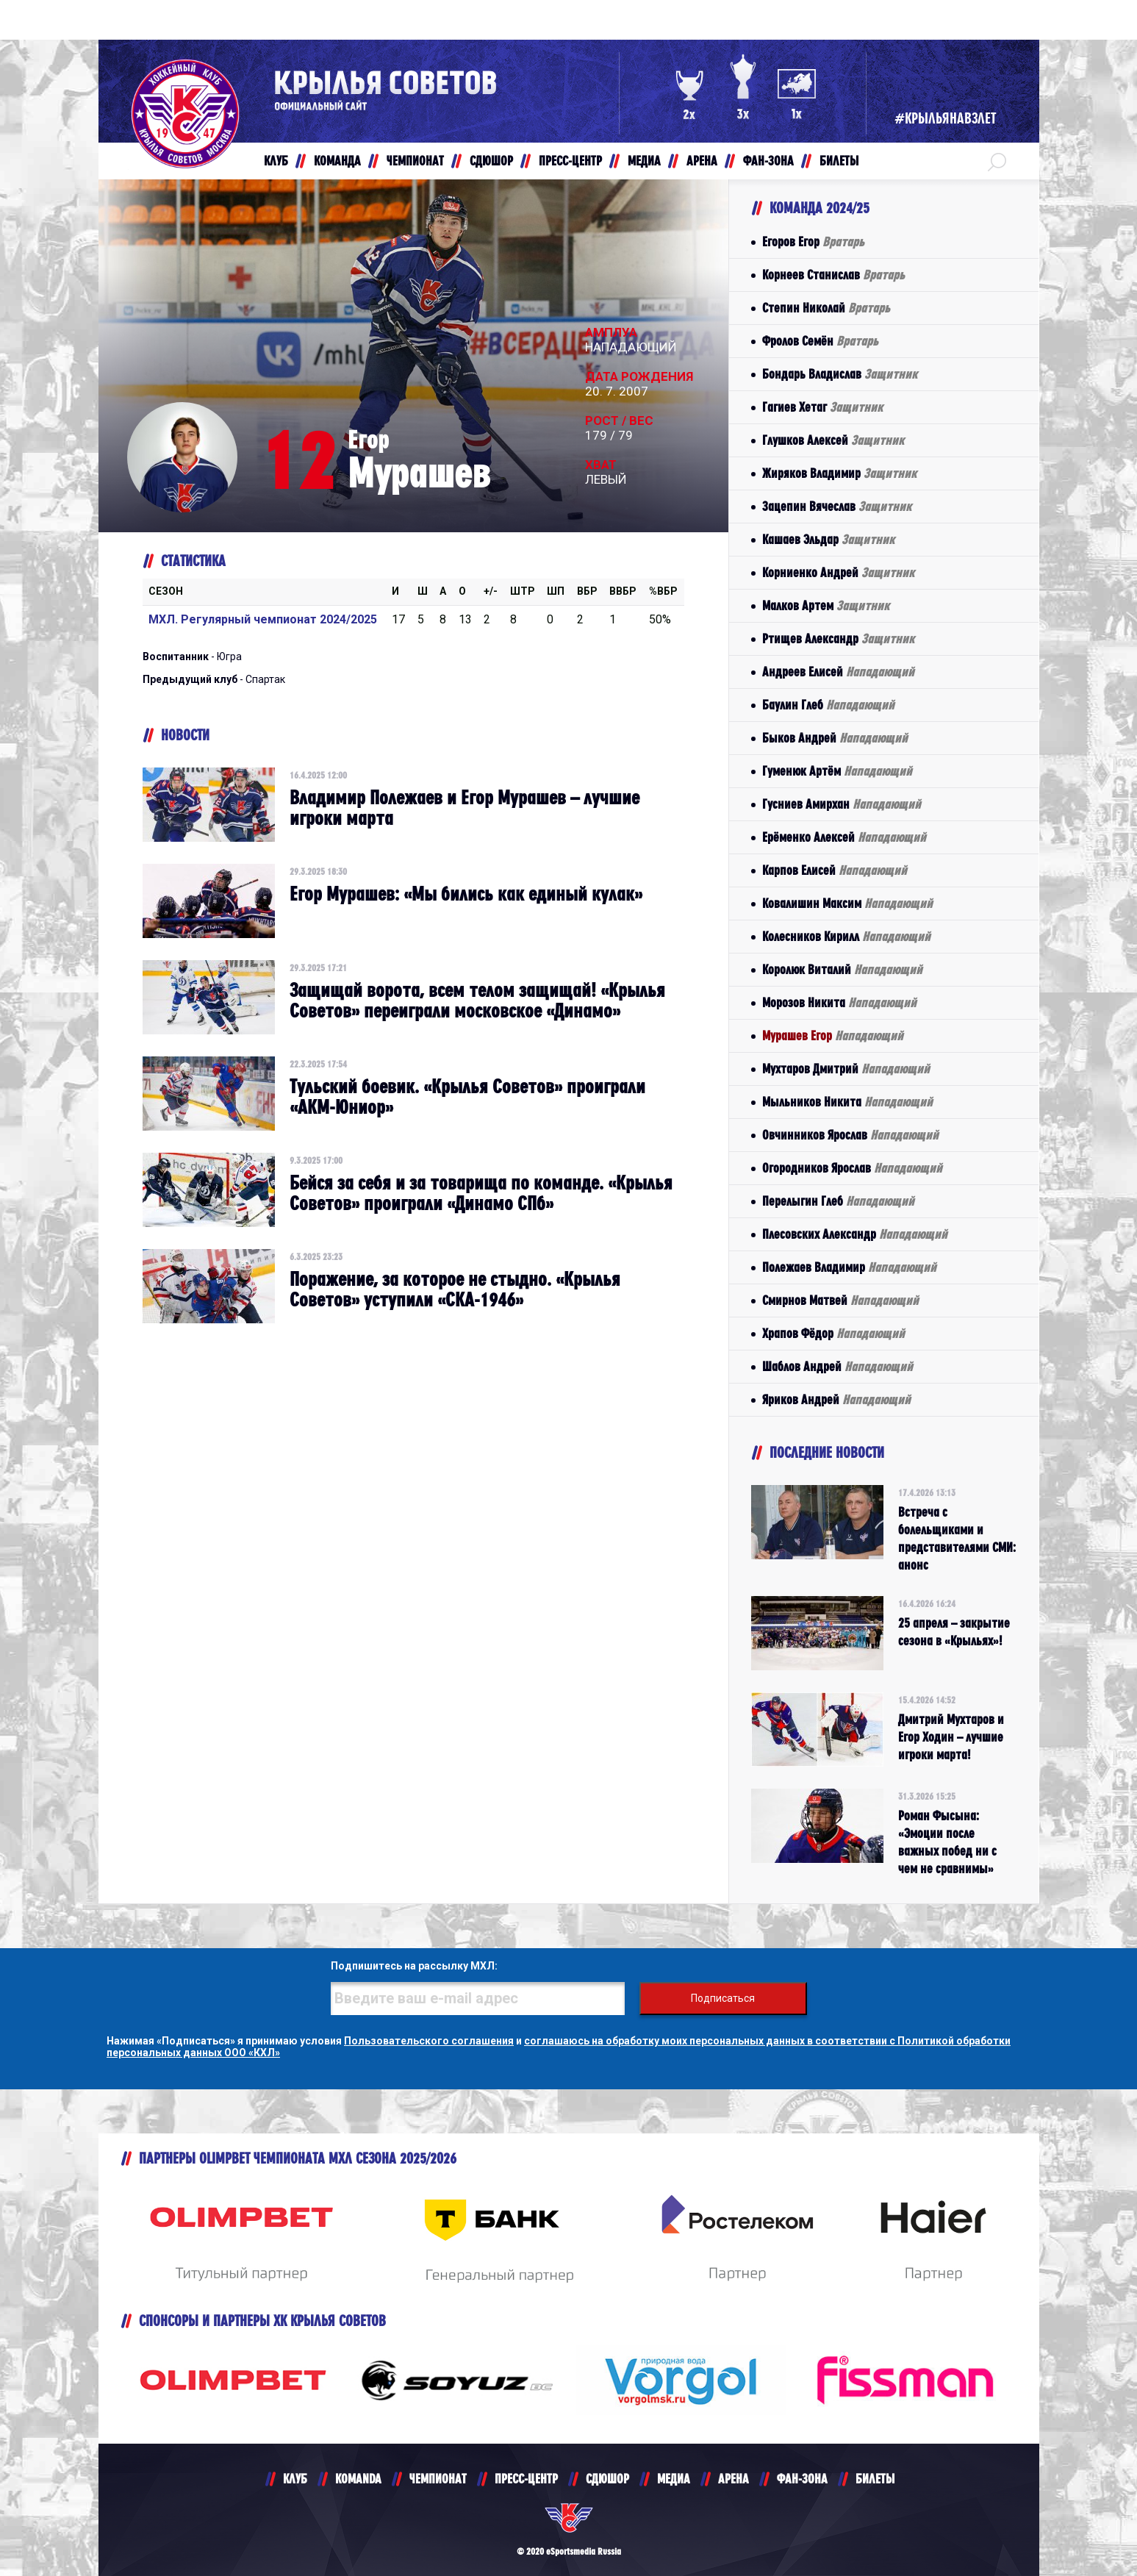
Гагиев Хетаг (822, 407)
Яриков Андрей (836, 1399)
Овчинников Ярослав (850, 1135)
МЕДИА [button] (644, 161)
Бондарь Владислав (839, 374)
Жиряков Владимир (839, 473)
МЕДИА (673, 2479)
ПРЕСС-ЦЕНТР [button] (570, 161)
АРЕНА (733, 2479)
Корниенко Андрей (838, 572)
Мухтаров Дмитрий (846, 1069)
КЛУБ (295, 2479)
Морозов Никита (839, 1002)
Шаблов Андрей (837, 1366)
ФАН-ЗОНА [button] (768, 161)
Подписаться (723, 1998)
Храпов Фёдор (833, 1333)
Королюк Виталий (842, 969)
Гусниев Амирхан (841, 804)
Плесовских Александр (854, 1234)
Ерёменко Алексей (844, 837)
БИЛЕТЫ (875, 2479)
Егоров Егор (813, 241)
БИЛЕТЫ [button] (838, 161)
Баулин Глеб (828, 705)
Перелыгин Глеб (838, 1201)
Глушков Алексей (833, 440)
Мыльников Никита (847, 1102)
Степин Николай (826, 308)
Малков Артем (825, 605)
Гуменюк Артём (837, 771)
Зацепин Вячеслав (836, 506)
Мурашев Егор (832, 1035)
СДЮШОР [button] (491, 161)
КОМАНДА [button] (337, 161)
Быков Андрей (835, 738)
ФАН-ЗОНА (802, 2479)
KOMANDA (358, 2479)
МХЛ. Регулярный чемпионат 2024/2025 (262, 619)
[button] (997, 161)
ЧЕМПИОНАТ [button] (415, 161)
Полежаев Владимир (849, 1267)
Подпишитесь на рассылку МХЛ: (414, 1966)
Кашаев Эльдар (828, 539)
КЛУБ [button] (276, 161)
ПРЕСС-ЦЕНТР (526, 2479)
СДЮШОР (607, 2479)
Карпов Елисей (834, 870)
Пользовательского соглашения (429, 2041)
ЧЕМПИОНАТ (438, 2479)
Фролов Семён (820, 341)
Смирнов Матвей (840, 1300)
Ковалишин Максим (847, 903)
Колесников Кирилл (846, 936)
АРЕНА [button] (701, 161)
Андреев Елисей (838, 672)
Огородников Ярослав (852, 1168)
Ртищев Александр (838, 638)
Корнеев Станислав (833, 275)
